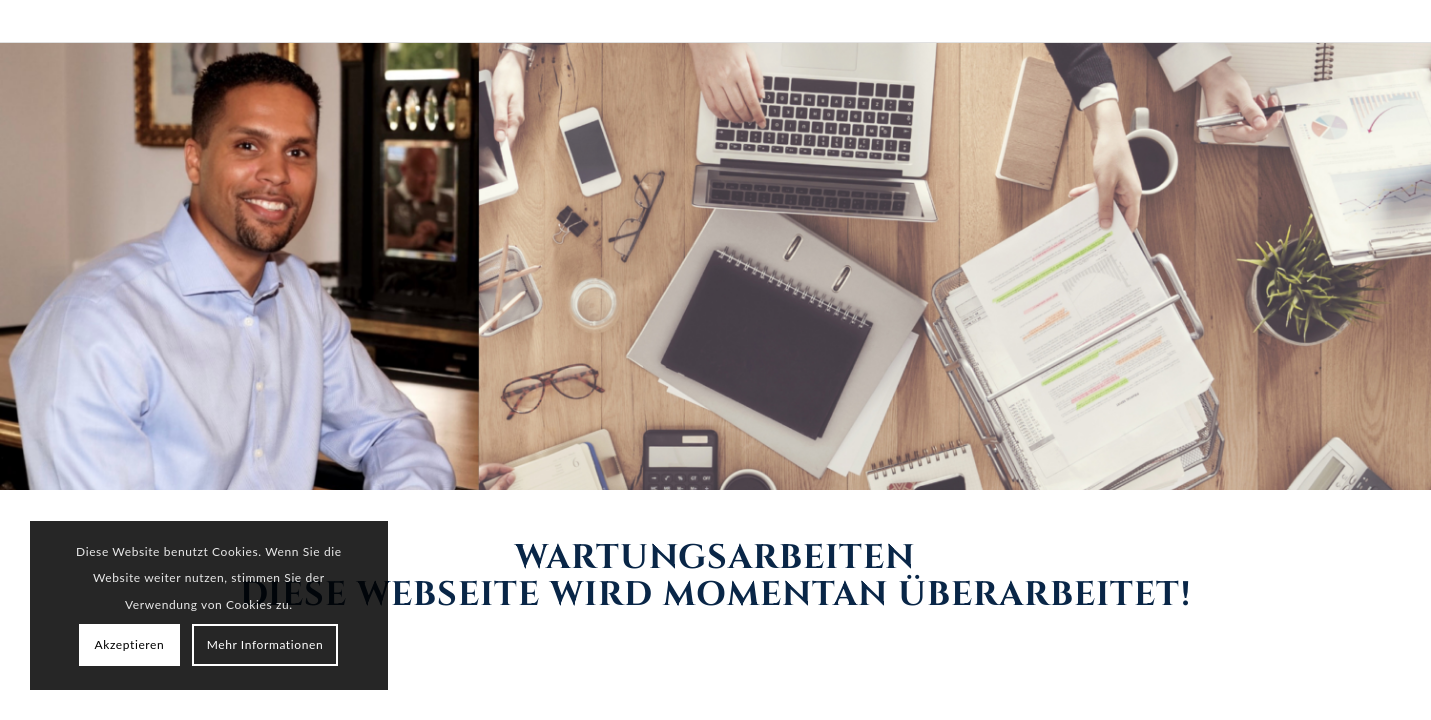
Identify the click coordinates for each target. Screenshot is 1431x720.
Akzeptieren (130, 644)
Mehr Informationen (265, 644)
